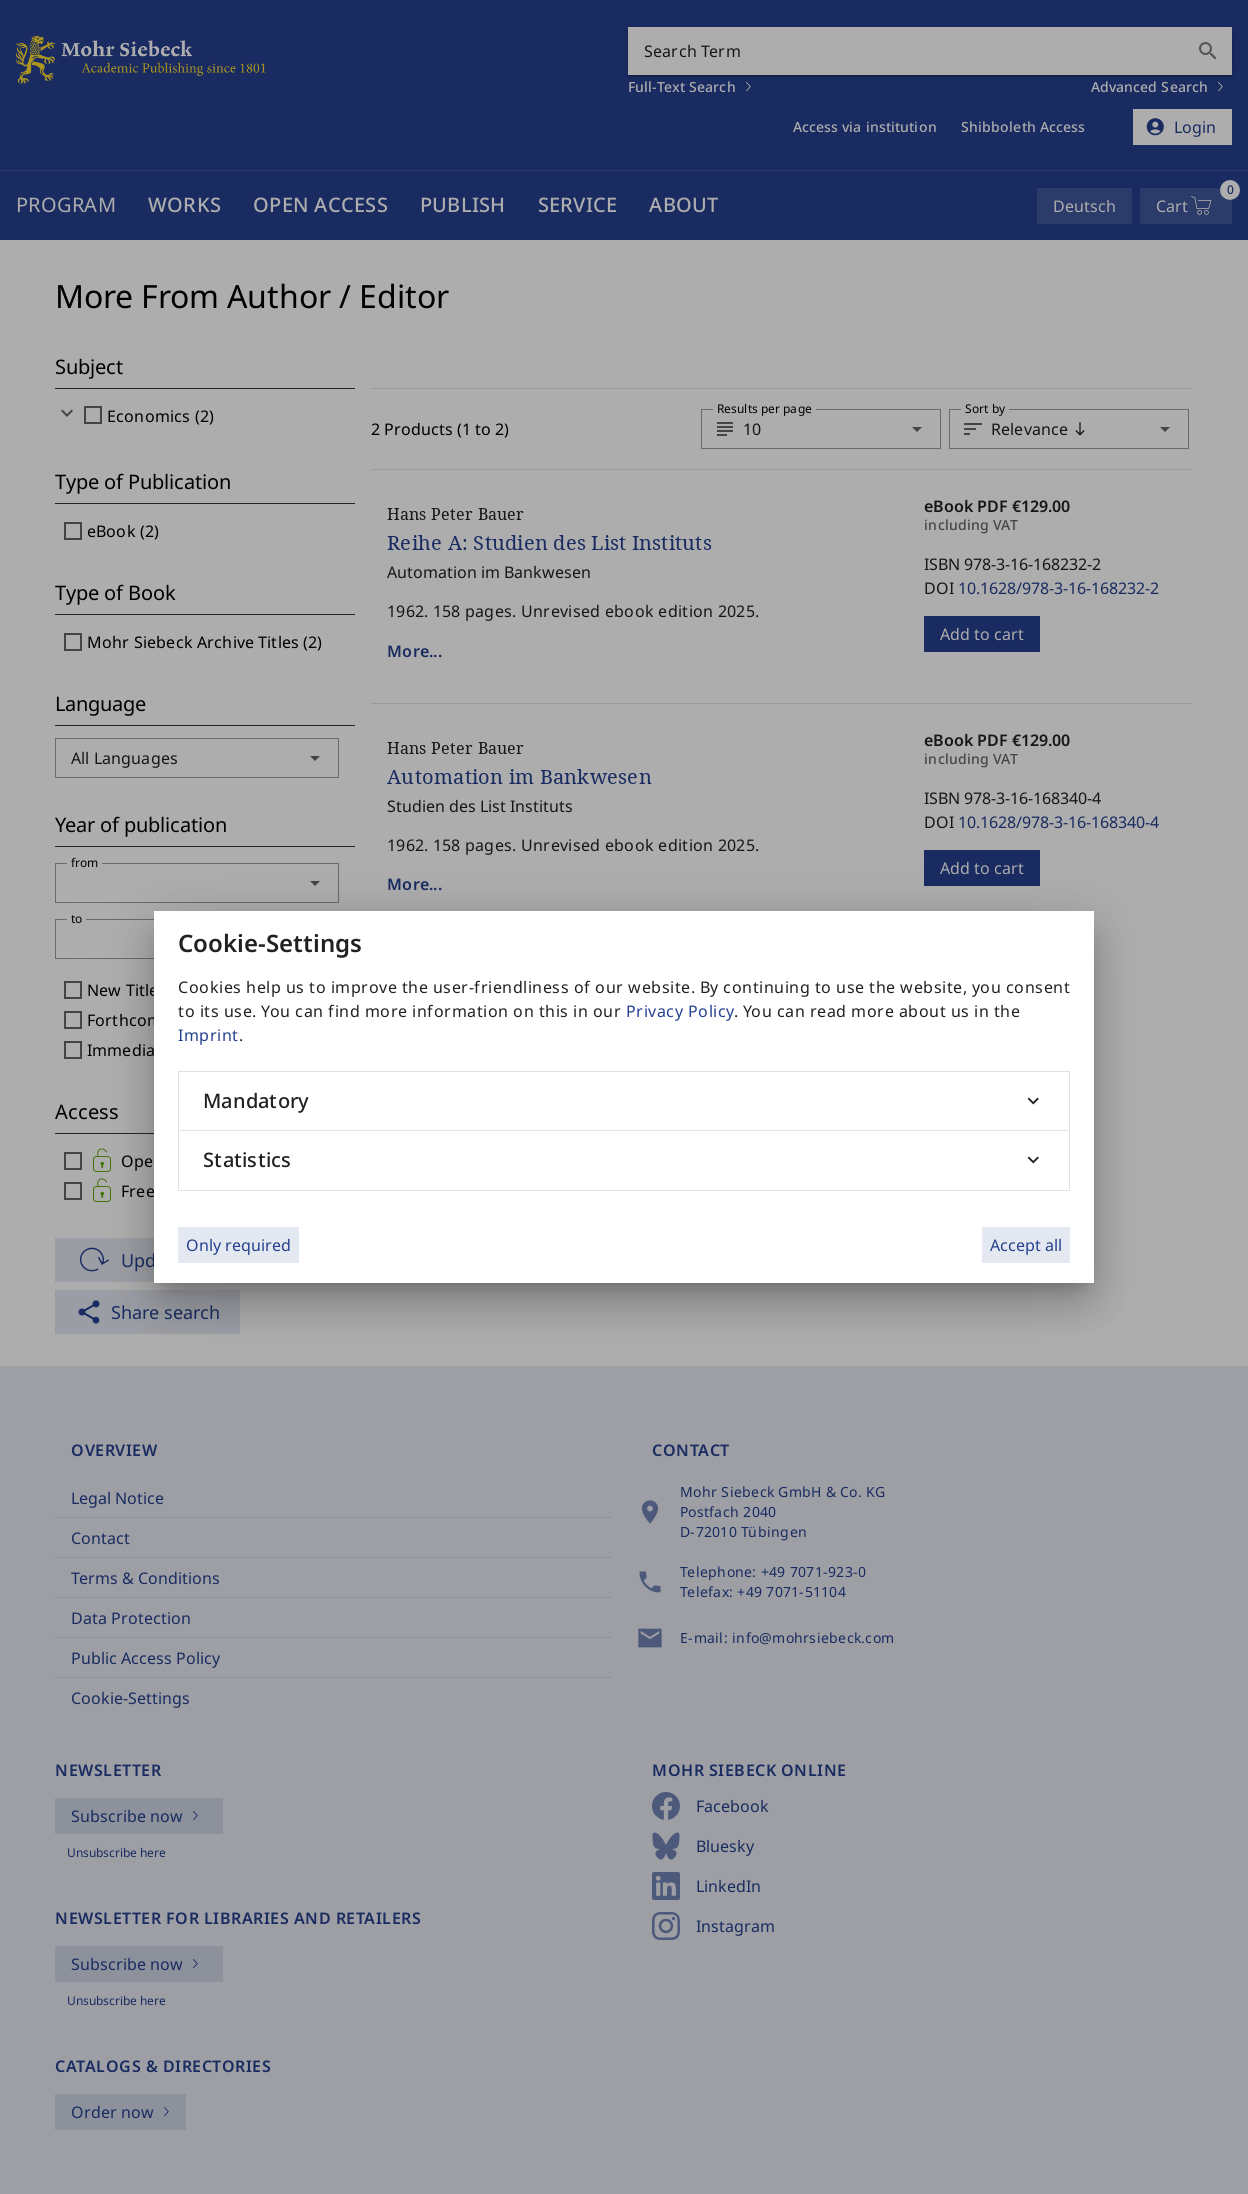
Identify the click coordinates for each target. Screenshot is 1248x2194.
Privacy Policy (680, 1011)
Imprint (208, 1035)
